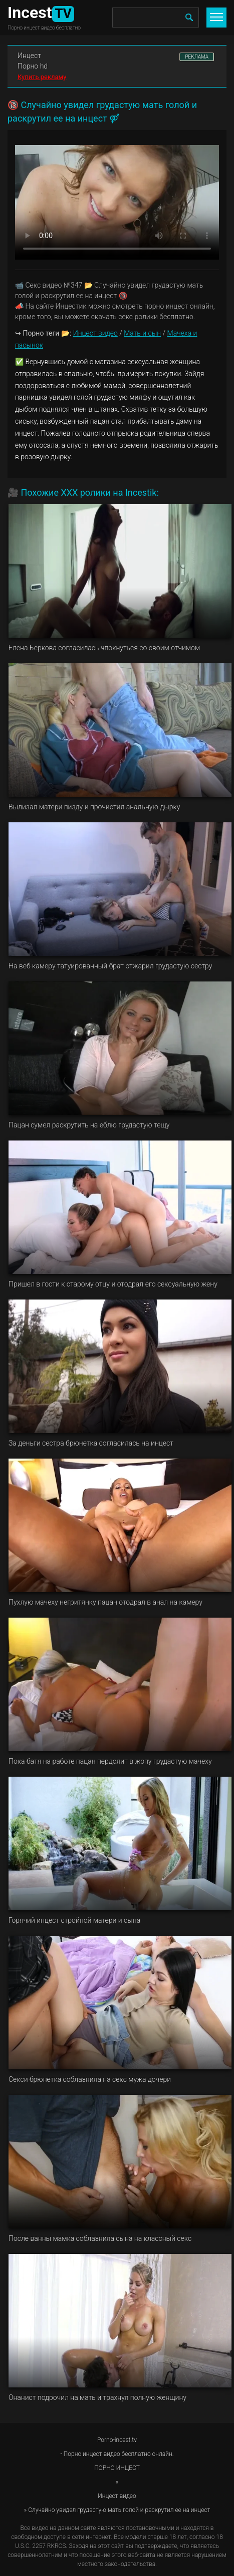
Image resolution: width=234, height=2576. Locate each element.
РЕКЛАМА (196, 57)
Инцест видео (95, 333)
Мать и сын (142, 333)
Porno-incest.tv (117, 2439)
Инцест (29, 56)
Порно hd (33, 66)
